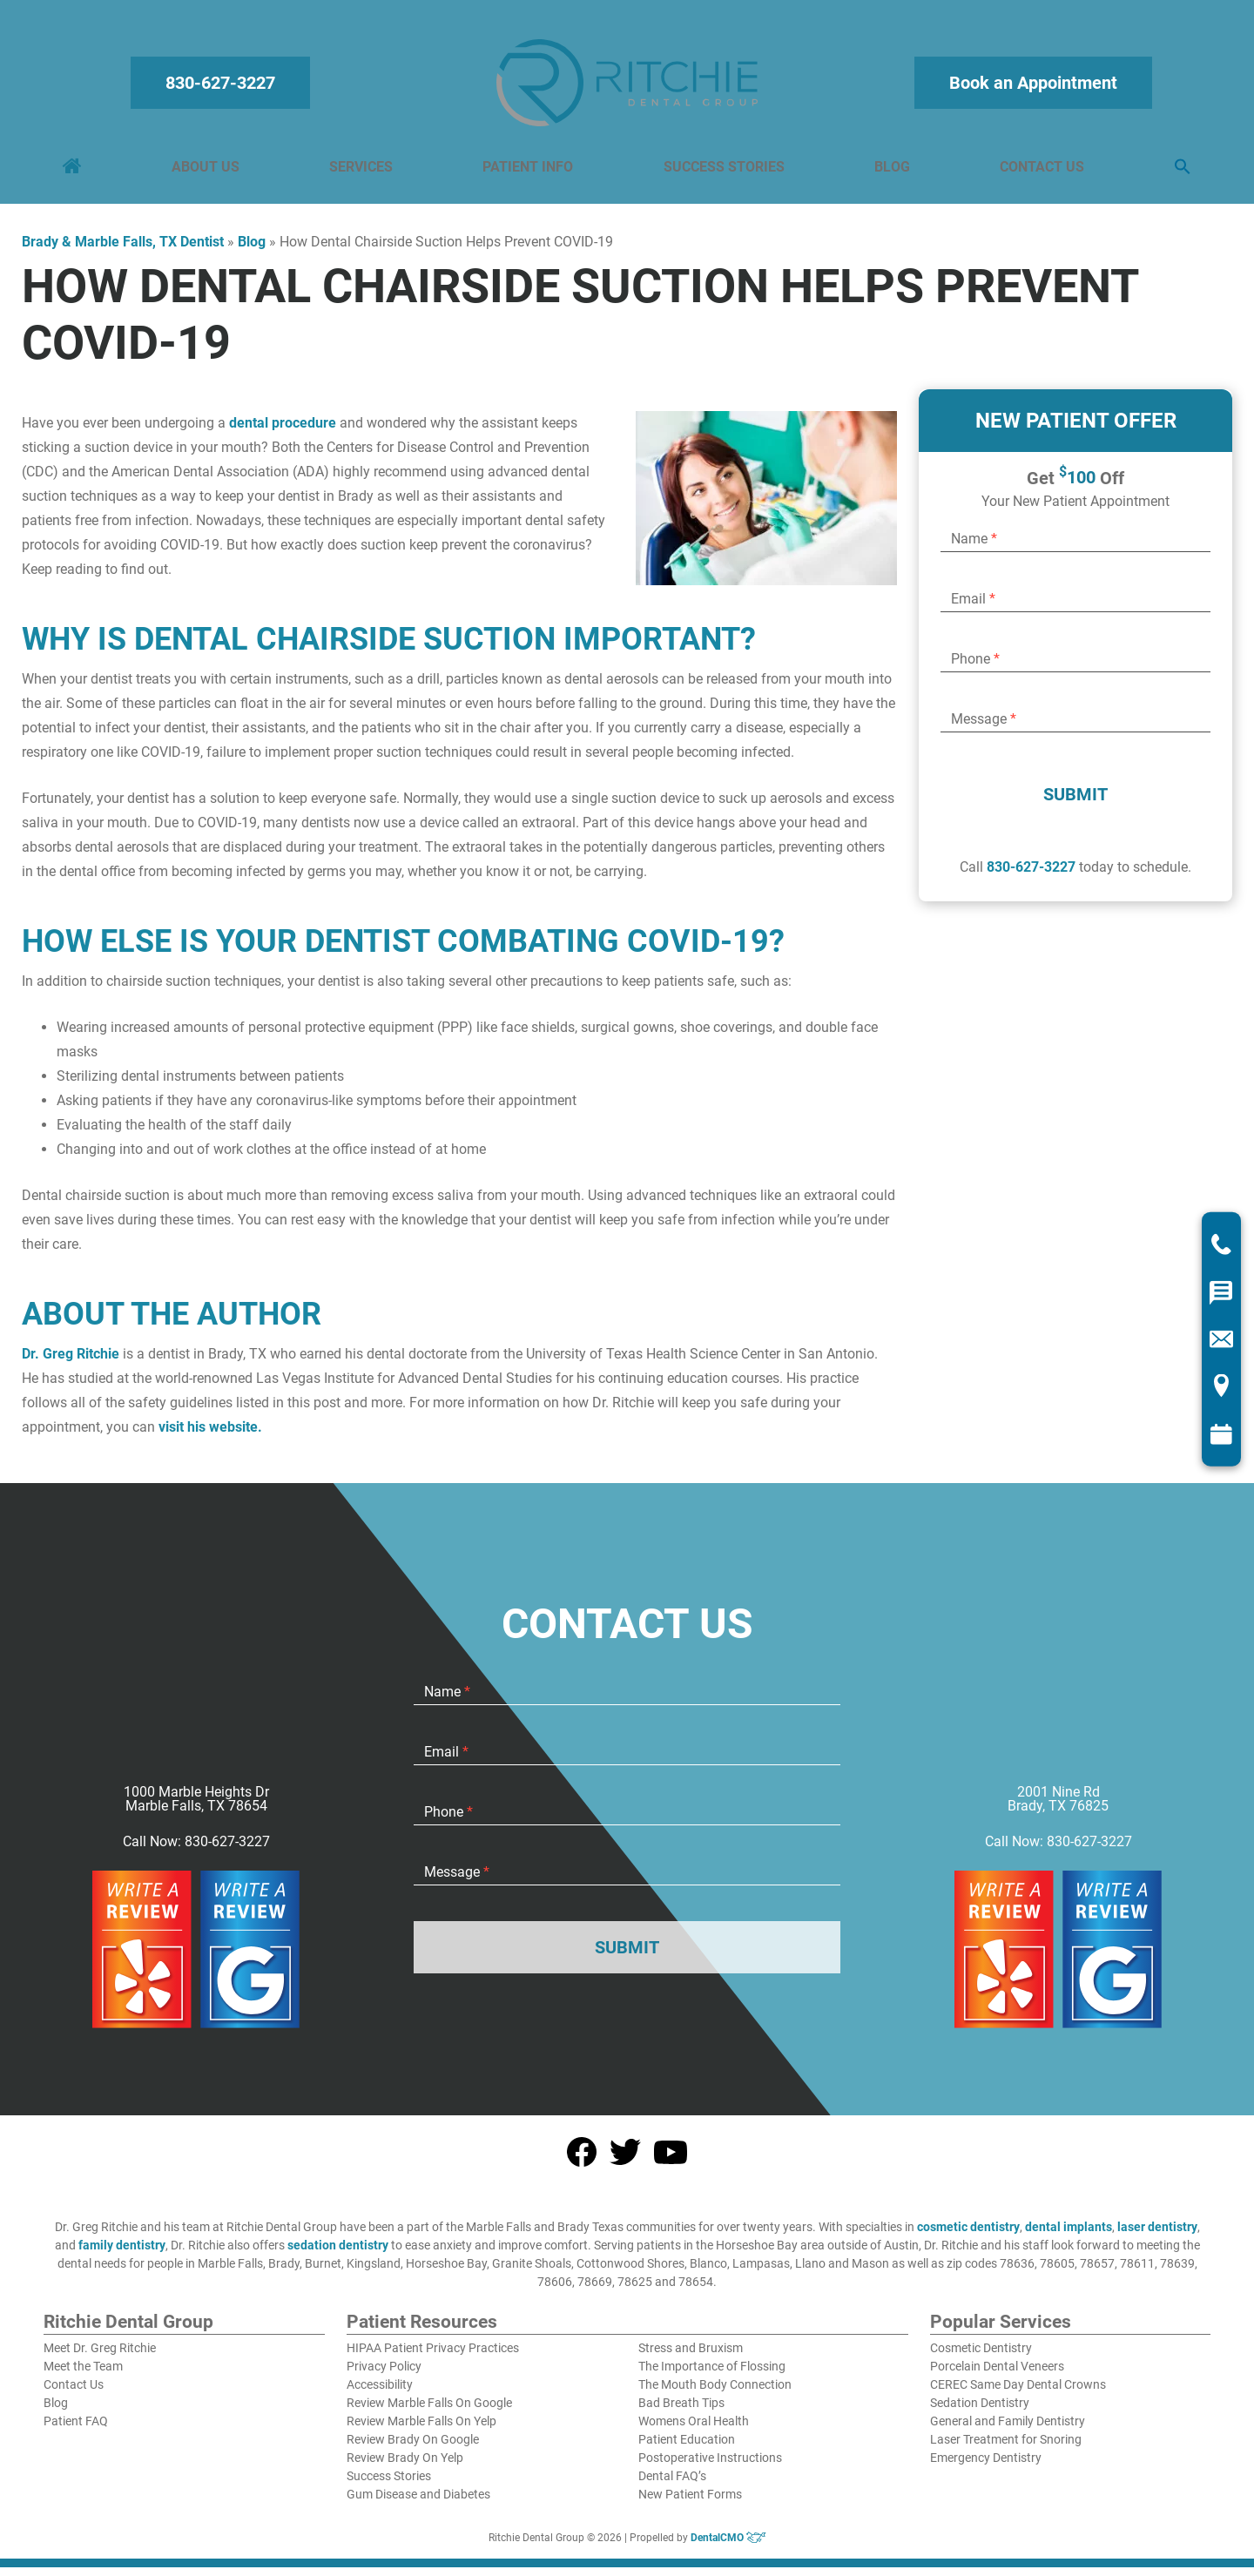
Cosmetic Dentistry (981, 2357)
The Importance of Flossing (711, 2375)
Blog (890, 171)
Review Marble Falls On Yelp (421, 2430)
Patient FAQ (76, 2430)
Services (362, 171)
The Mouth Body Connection (715, 2393)
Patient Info (528, 171)
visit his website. (210, 1435)
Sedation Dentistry (979, 2411)
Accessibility (380, 2393)
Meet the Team (83, 2375)
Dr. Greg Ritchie (70, 1362)
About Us (208, 171)
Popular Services (1000, 2331)
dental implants (1068, 2235)
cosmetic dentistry (968, 2235)
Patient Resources (422, 2331)
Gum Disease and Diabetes (418, 2503)
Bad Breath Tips (681, 2411)
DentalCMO (728, 2546)
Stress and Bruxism (690, 2357)
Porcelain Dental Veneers (997, 2375)
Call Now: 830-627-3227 (196, 1851)
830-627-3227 (224, 87)
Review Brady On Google (413, 2448)
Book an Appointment (1031, 87)
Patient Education (686, 2448)
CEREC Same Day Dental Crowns (1018, 2393)
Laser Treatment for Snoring (1006, 2448)
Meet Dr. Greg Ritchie (100, 2357)
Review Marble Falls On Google (429, 2411)
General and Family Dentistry (1007, 2430)
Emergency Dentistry (986, 2466)
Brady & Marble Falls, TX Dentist (123, 250)
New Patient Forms (690, 2503)
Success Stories (723, 171)
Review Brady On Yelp (405, 2466)
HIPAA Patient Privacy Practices (433, 2357)
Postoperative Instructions (710, 2466)
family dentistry (121, 2254)
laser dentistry (1157, 2235)
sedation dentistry (337, 2254)
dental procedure (282, 431)
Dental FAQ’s (672, 2485)
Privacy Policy (384, 2375)
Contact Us (1039, 171)
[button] (1179, 172)
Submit (1075, 802)
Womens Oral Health (693, 2430)
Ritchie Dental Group (128, 2331)
